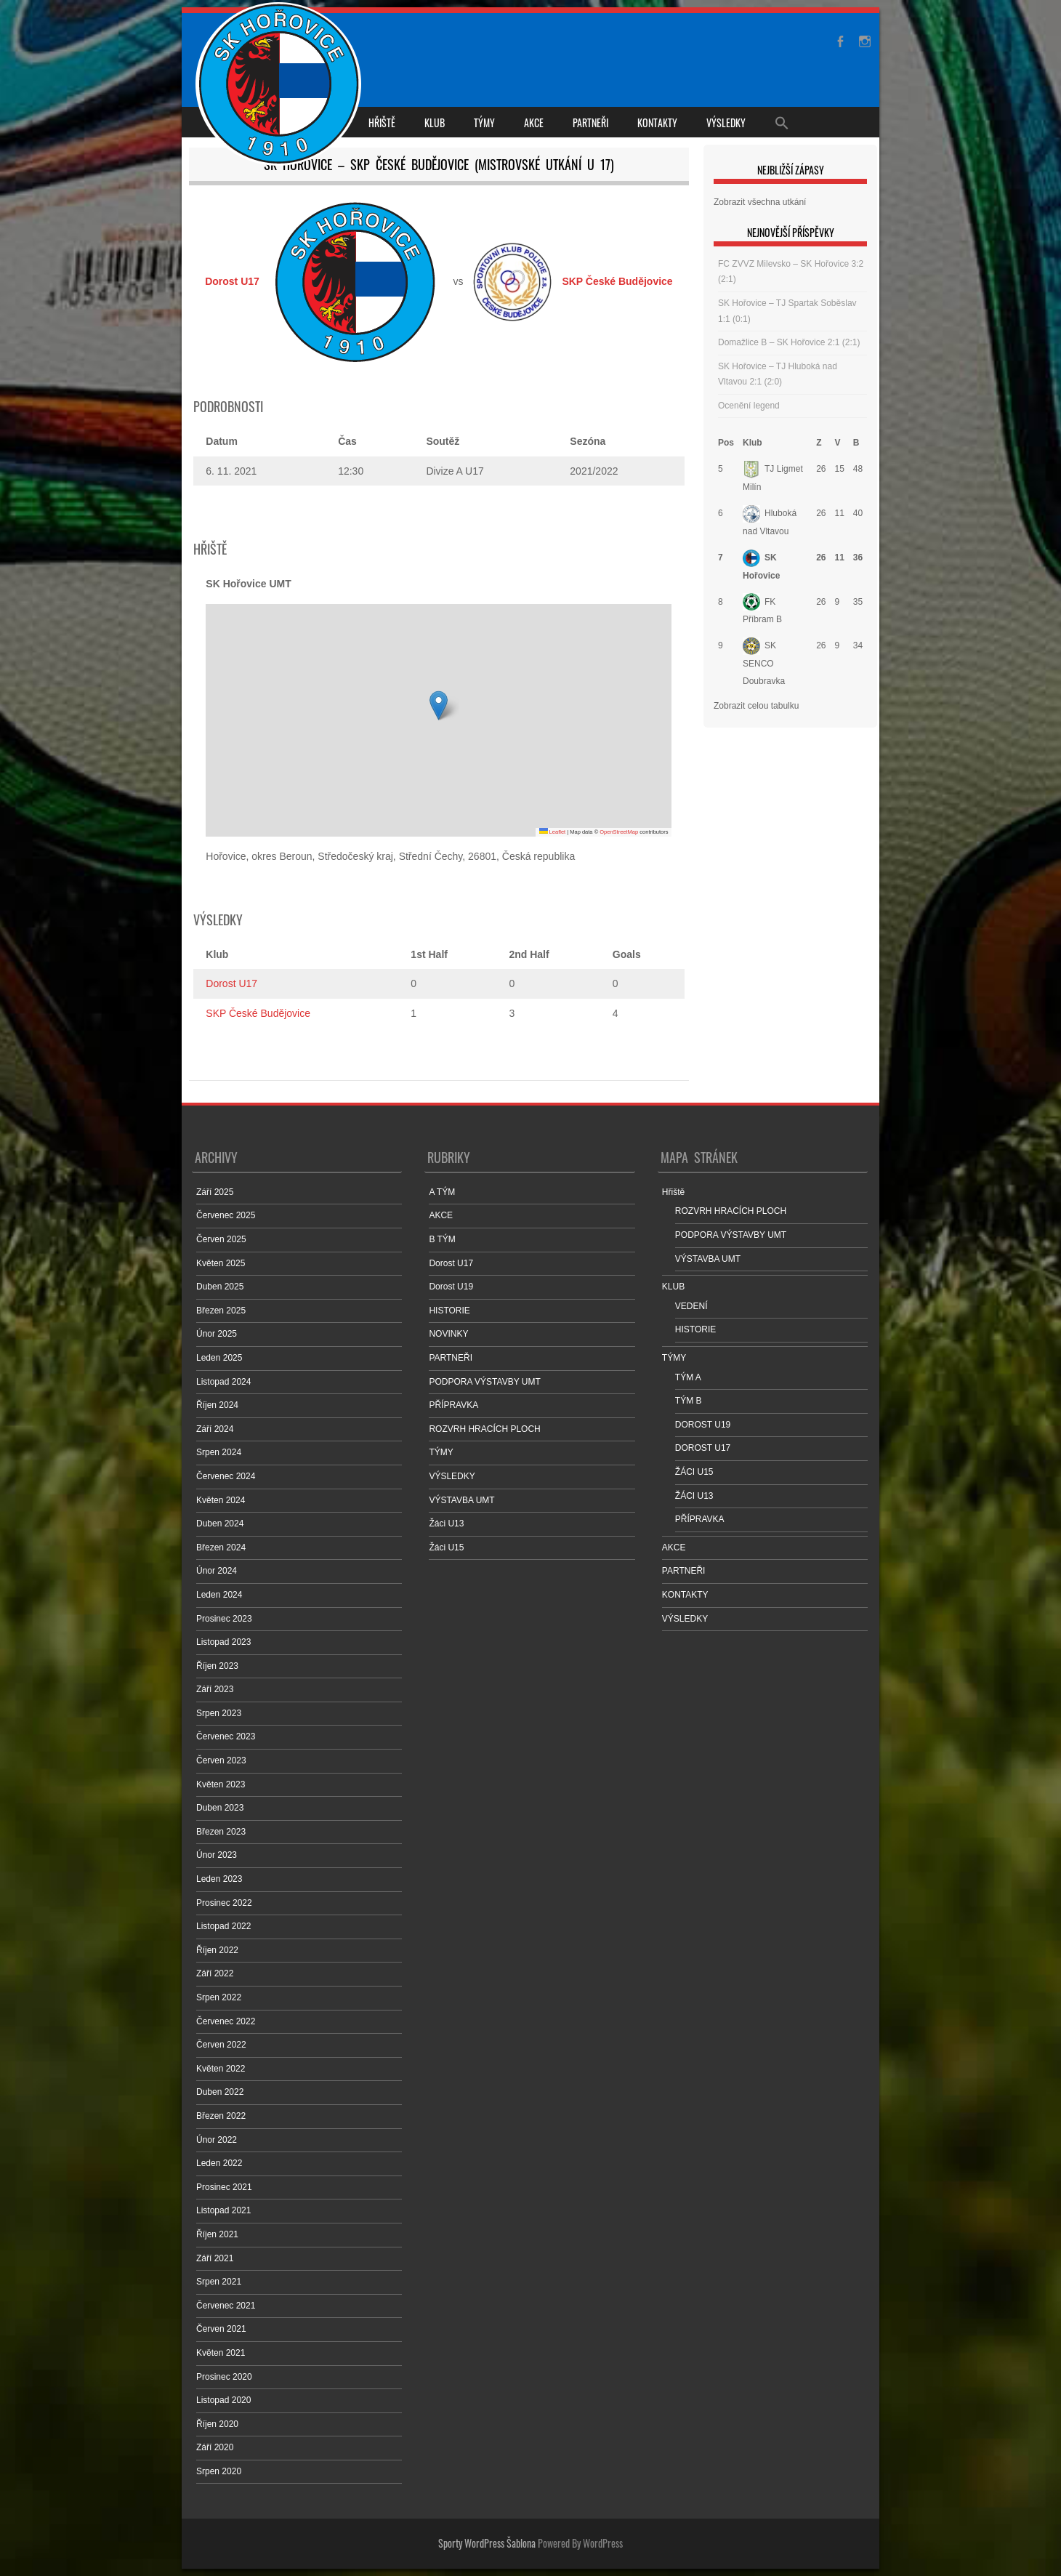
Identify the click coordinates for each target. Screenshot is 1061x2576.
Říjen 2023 (217, 1666)
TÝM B (688, 1401)
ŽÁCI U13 (694, 1496)
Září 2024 (214, 1429)
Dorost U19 (451, 1286)
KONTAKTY (657, 122)
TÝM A (688, 1377)
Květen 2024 (220, 1500)
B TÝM (442, 1239)
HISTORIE (449, 1310)
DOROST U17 (702, 1448)
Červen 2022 (221, 2045)
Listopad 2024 (223, 1382)
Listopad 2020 (223, 2400)
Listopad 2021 (223, 2210)
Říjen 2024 (217, 1405)
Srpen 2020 (218, 2471)
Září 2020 (214, 2447)
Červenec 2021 (225, 2306)
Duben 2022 (219, 2092)
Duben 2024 (219, 1523)
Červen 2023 (221, 1760)
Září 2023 (214, 1689)
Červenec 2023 (225, 1736)
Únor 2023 (216, 1855)
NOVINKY (448, 1334)
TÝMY (484, 122)
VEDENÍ (691, 1306)
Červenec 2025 (225, 1215)
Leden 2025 (219, 1358)
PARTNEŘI (590, 122)
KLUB (434, 122)
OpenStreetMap (619, 832)
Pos (726, 443)
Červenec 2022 (225, 2021)
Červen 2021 (221, 2329)
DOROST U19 (702, 1425)
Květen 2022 (220, 2069)
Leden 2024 (219, 1595)
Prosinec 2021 (224, 2187)
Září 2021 (214, 2258)
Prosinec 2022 (224, 1903)
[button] (438, 705)
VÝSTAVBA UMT (461, 1500)
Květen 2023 (220, 1784)
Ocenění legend (749, 406)
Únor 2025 (216, 1334)
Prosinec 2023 (224, 1619)
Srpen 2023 (218, 1713)
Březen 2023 (221, 1832)
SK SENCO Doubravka (764, 663)
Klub (752, 443)
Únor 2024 (216, 1571)
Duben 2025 (219, 1286)
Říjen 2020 (217, 2424)
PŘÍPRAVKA (453, 1405)
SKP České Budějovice (258, 1013)
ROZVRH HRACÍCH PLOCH (484, 1429)
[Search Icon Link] (782, 122)
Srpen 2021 (218, 2282)
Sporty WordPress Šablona (487, 2543)
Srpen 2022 (218, 1997)
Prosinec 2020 (224, 2377)
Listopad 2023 (223, 1642)
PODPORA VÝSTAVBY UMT (484, 1382)
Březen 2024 (221, 1547)
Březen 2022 (221, 2116)
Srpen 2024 (218, 1452)
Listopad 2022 (223, 1926)
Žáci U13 (446, 1523)
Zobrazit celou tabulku (756, 706)
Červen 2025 (221, 1239)
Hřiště (381, 122)
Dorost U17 (231, 983)
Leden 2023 (219, 1879)
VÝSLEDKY (726, 122)
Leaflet (552, 832)
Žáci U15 (446, 1547)
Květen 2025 (220, 1263)
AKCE (534, 122)
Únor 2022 (216, 2140)
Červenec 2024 (225, 1476)
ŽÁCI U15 (694, 1472)
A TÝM (442, 1192)
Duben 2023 (219, 1808)
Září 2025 (214, 1192)
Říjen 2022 (217, 1950)
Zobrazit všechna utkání (760, 202)
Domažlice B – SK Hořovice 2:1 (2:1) (789, 342)
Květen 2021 (220, 2353)
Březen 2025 (221, 1310)
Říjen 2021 (217, 2234)
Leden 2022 (219, 2163)
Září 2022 (214, 1973)
